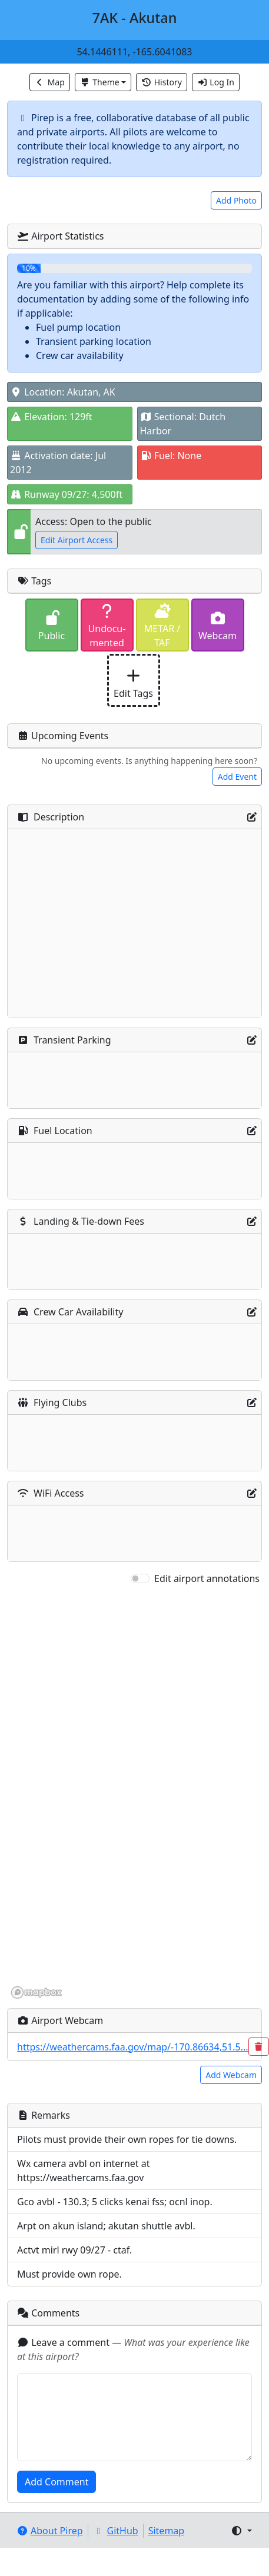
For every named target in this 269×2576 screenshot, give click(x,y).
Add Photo (236, 200)
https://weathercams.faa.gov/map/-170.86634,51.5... (132, 2046)
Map (50, 82)
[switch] (140, 1578)
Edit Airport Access (76, 540)
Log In (215, 82)
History (161, 82)
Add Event (237, 776)
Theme (99, 82)
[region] (134, 1793)
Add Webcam (231, 2074)
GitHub (115, 2530)
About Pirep (49, 2530)
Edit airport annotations (207, 1578)
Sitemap (166, 2530)
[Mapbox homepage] (36, 1992)
